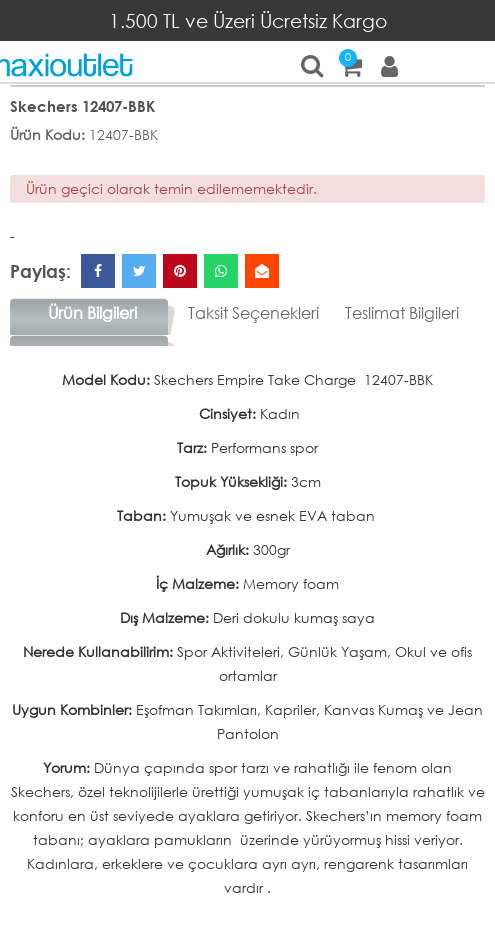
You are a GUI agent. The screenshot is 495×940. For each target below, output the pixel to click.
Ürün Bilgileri (92, 312)
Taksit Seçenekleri (253, 312)
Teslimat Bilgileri (402, 312)
